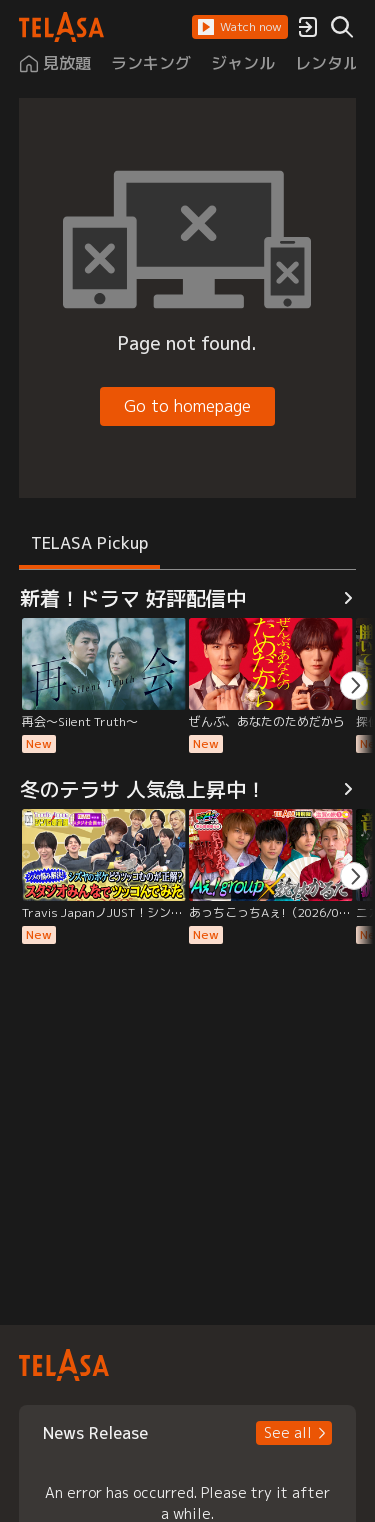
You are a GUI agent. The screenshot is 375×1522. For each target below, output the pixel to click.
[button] (240, 27)
